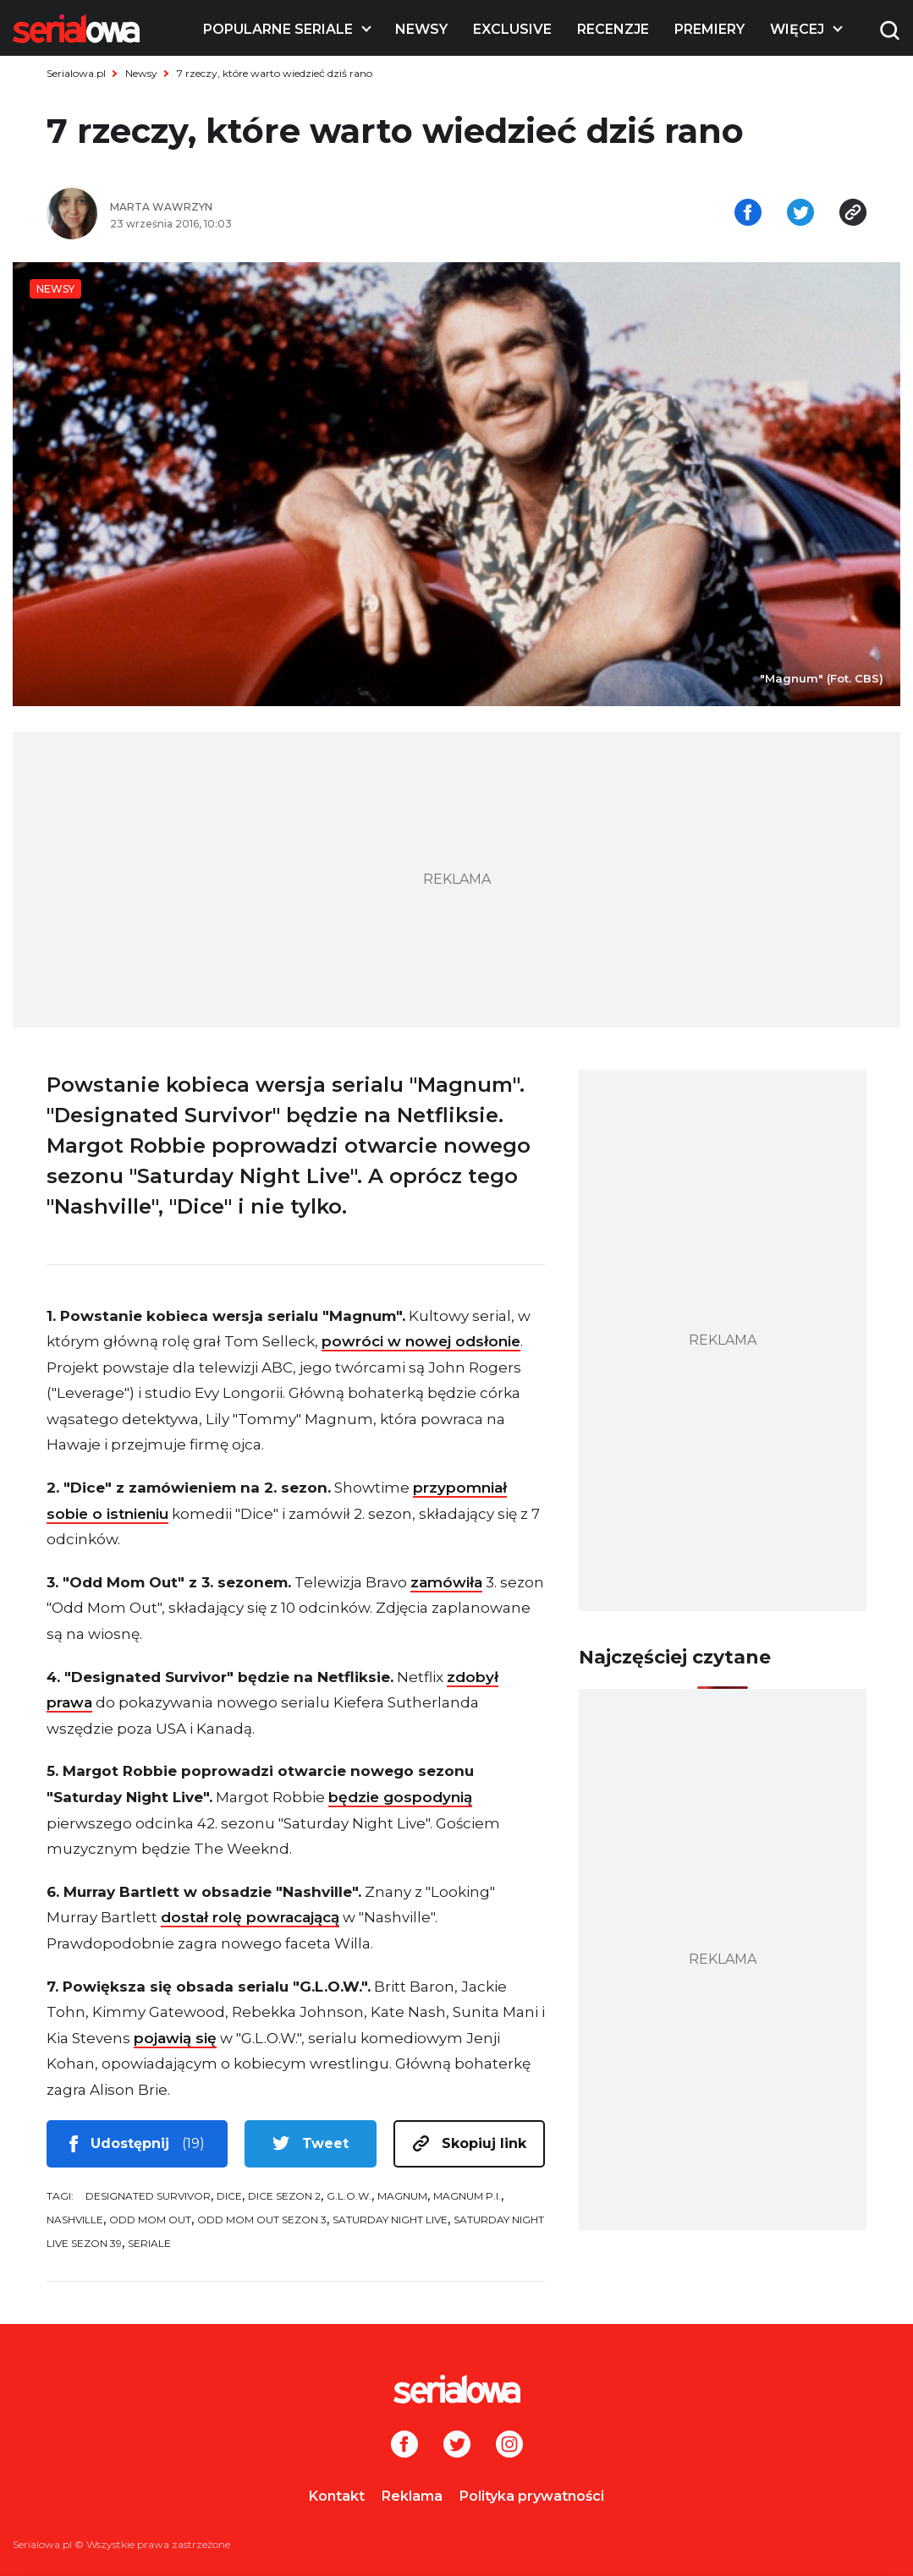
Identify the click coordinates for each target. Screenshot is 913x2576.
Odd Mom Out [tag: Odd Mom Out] (150, 2219)
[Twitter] (457, 2446)
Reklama (412, 2496)
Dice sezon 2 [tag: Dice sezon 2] (284, 2196)
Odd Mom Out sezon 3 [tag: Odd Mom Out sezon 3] (262, 2219)
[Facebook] (404, 2446)
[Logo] (76, 28)
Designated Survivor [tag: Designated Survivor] (148, 2196)
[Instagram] (509, 2446)
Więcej (797, 29)
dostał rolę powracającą (250, 1917)
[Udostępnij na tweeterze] (800, 214)
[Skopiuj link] (852, 214)
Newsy (421, 29)
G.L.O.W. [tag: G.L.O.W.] (349, 2196)
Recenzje (613, 29)
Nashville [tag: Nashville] (75, 2219)
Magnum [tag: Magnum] (402, 2196)
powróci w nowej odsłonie (421, 1341)
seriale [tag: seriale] (149, 2243)
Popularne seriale (278, 29)
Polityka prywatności (531, 2496)
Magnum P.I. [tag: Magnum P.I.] (467, 2196)
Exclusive (512, 29)
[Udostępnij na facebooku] (748, 214)
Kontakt (337, 2496)
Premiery (709, 29)
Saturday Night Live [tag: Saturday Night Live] (390, 2219)
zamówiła (446, 1582)
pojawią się (175, 2038)
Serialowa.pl (76, 73)
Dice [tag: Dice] (229, 2196)
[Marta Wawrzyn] (277, 207)
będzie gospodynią (400, 1797)
